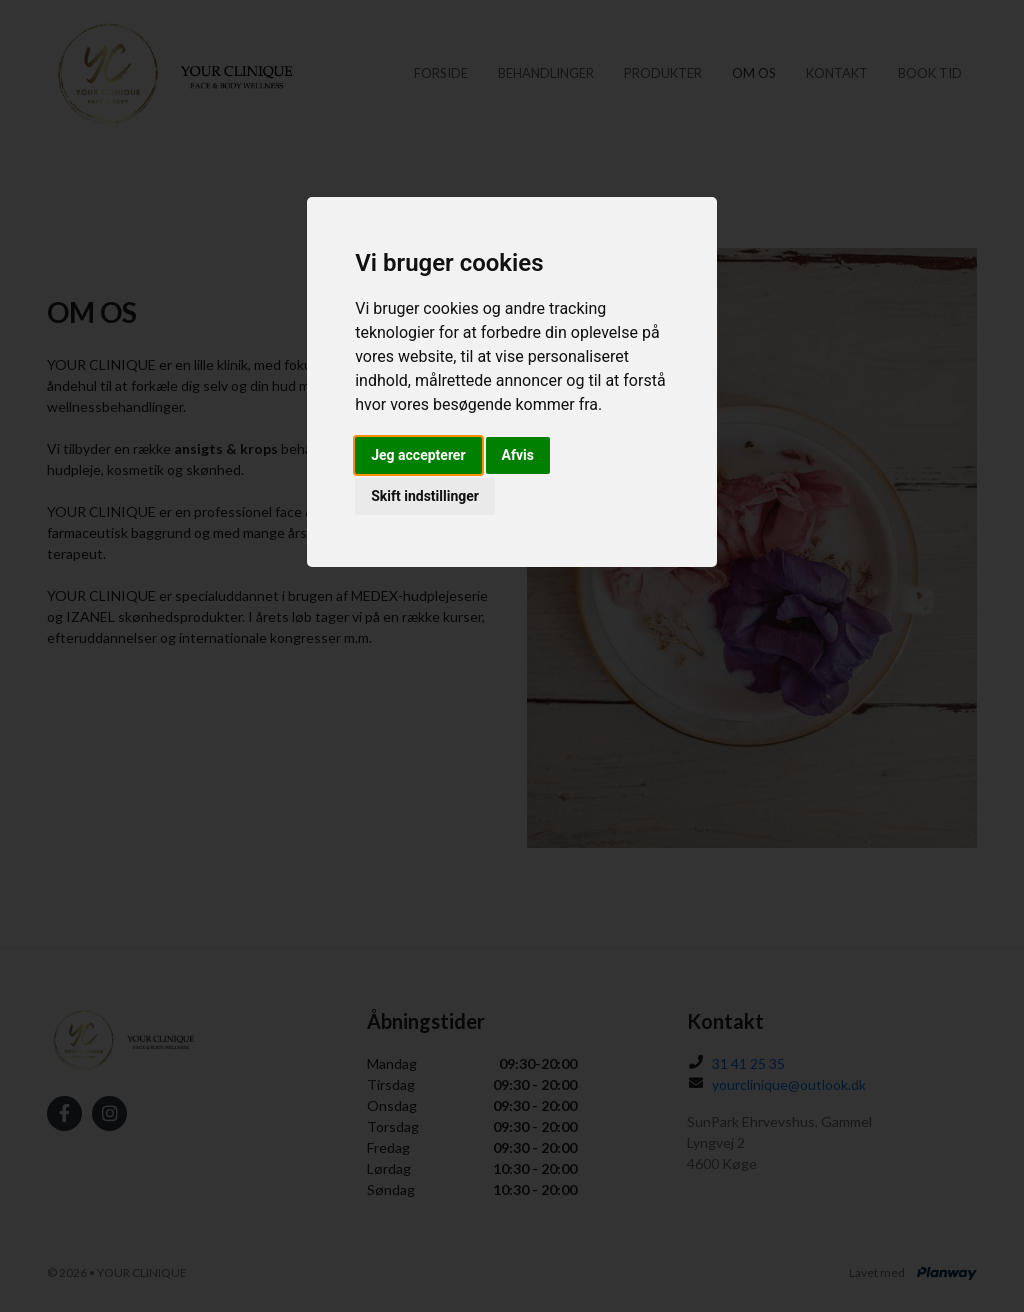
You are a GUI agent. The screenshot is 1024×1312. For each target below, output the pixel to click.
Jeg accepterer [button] (418, 455)
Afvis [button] (518, 455)
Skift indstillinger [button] (425, 496)
